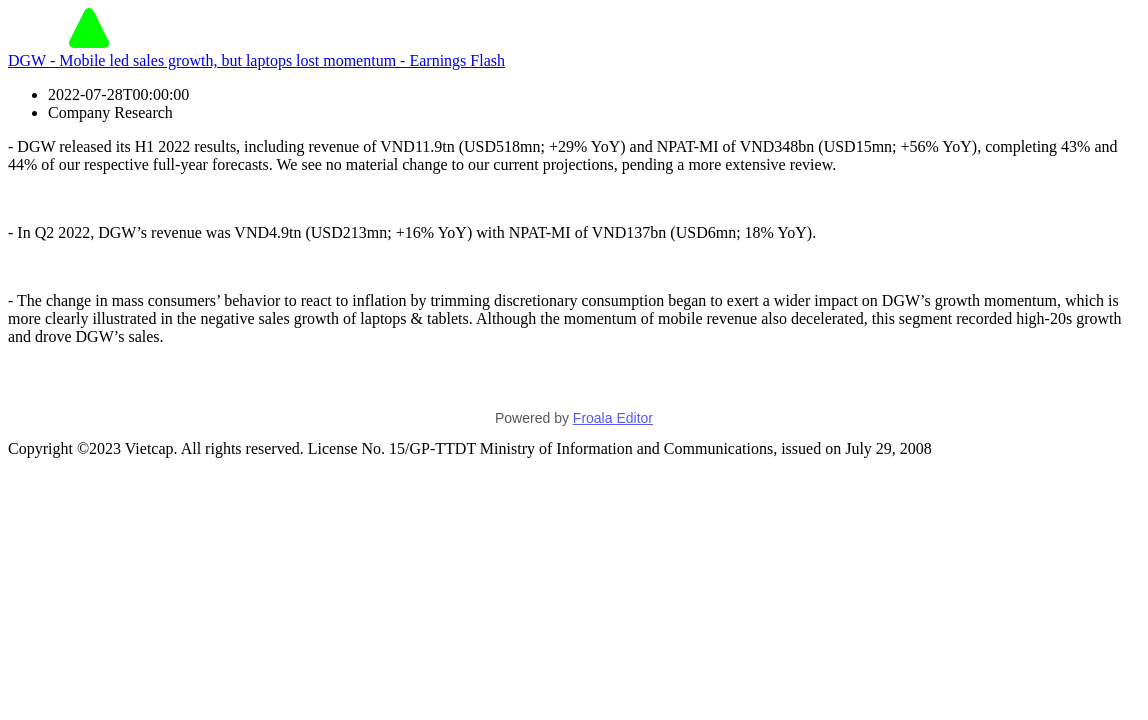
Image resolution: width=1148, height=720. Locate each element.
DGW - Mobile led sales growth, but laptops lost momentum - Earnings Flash (256, 60)
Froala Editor (613, 418)
